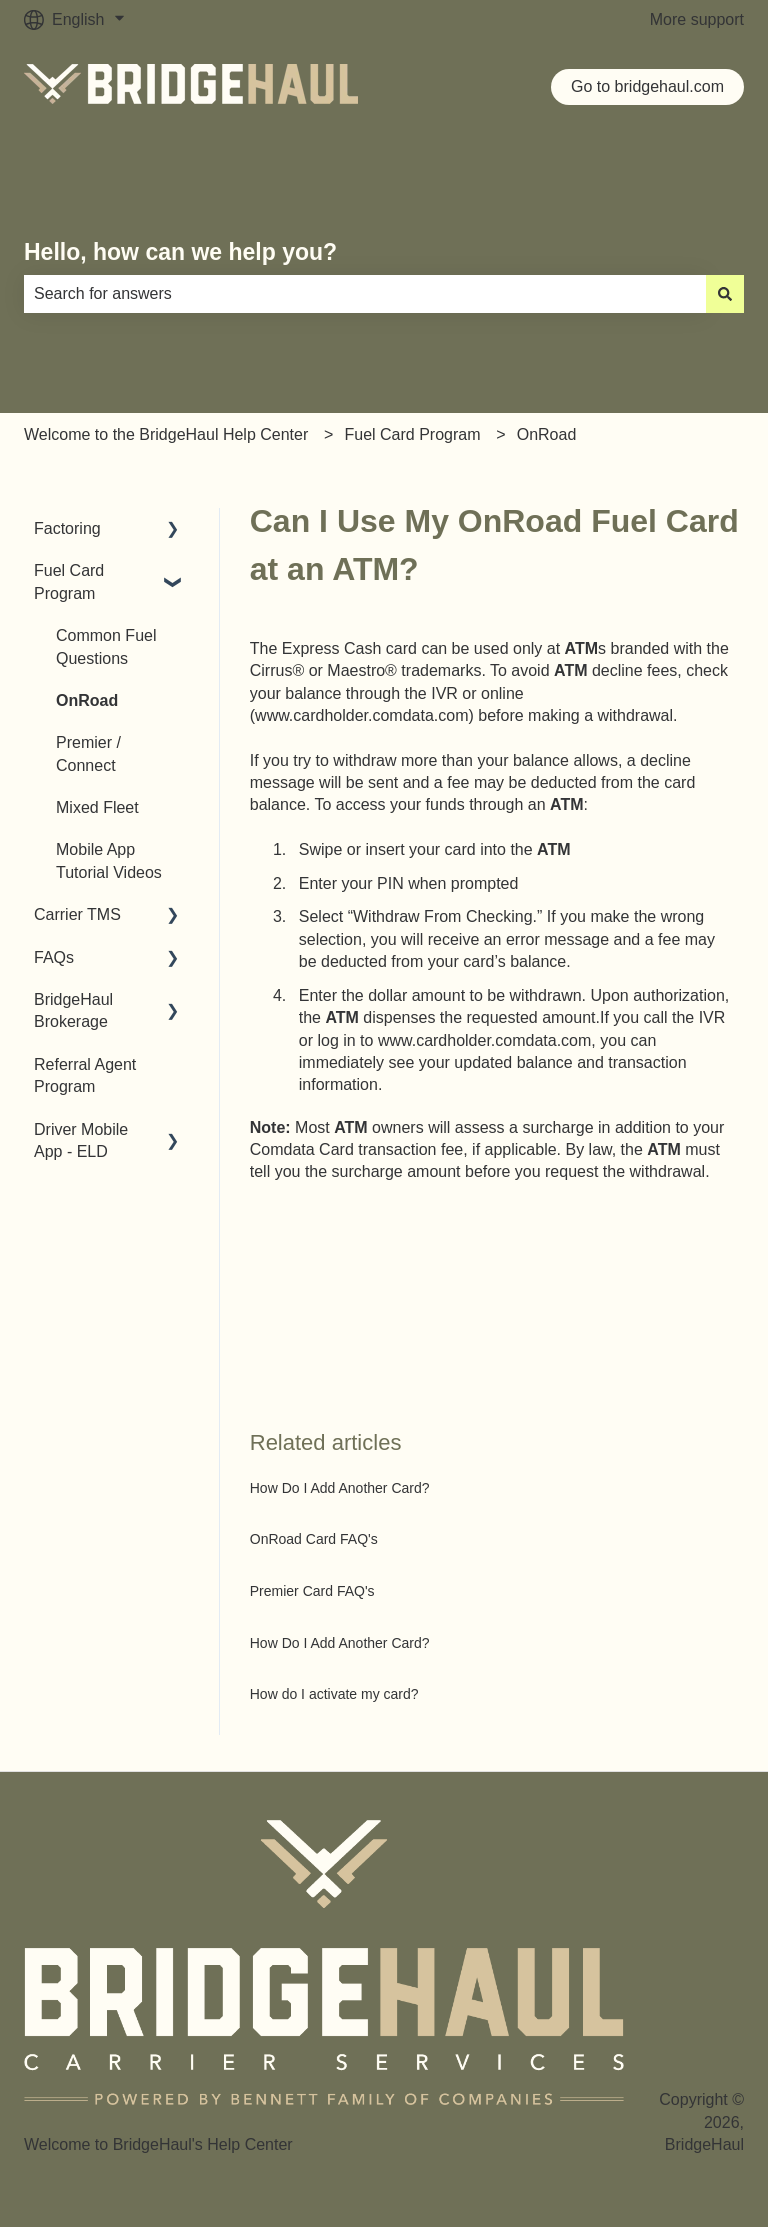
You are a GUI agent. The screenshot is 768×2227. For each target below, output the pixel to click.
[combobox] (365, 294)
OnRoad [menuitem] (87, 700)
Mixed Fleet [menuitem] (97, 807)
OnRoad (547, 434)
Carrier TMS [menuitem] (77, 914)
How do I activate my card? (334, 1694)
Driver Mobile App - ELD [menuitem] (81, 1140)
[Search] (725, 294)
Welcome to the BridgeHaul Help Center (166, 434)
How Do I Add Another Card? (340, 1488)
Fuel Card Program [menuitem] (69, 581)
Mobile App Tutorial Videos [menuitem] (109, 860)
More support (697, 19)
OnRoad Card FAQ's (314, 1539)
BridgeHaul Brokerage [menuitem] (73, 1010)
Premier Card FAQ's (312, 1591)
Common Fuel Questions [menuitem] (106, 646)
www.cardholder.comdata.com (361, 715)
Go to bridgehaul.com (647, 86)
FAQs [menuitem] (54, 957)
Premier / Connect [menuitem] (88, 753)
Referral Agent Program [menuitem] (85, 1075)
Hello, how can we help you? (180, 252)
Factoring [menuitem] (67, 528)
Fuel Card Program (412, 434)
